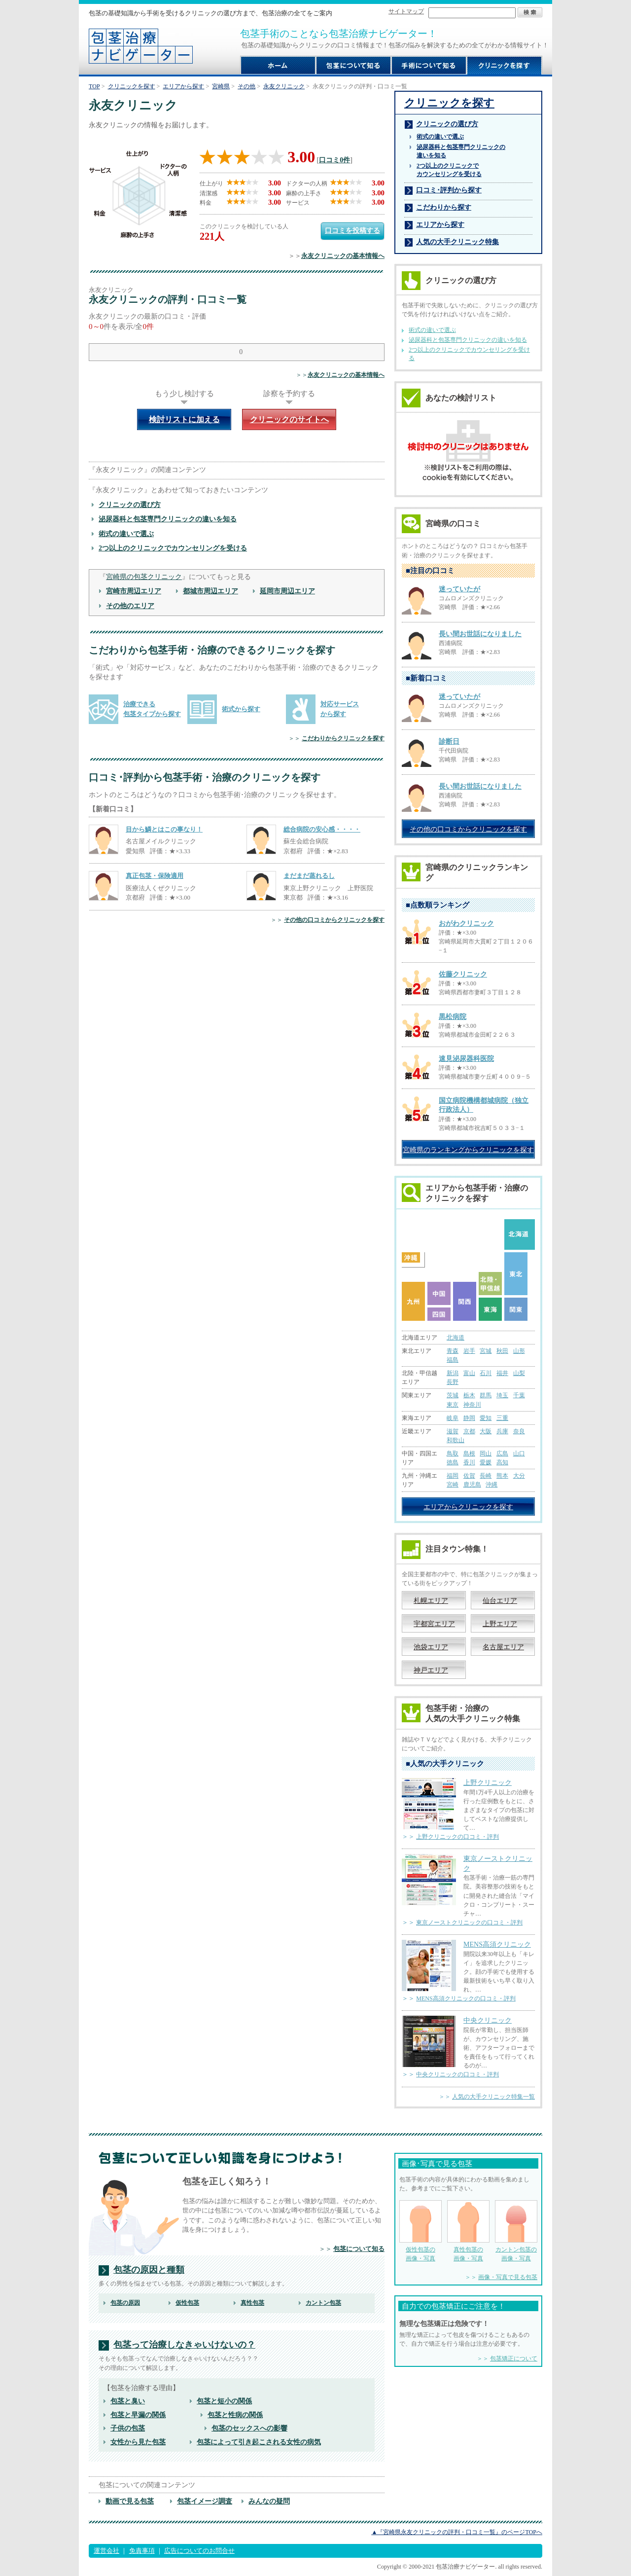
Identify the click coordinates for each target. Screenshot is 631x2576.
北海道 (455, 1337)
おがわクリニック (466, 923)
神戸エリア (431, 1670)
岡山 (485, 1453)
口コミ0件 (334, 160)
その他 (246, 86)
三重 (502, 1418)
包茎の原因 (125, 2302)
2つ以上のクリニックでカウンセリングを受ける (173, 548)
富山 (469, 1373)
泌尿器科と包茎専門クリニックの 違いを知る (461, 151)
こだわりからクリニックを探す (343, 738)
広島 (502, 1453)
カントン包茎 (323, 2302)
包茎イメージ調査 (204, 2501)
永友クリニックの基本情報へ (343, 255)
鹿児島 (472, 1484)
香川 (469, 1462)
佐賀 (469, 1475)
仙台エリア (500, 1600)
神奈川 (472, 1404)
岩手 (469, 1350)
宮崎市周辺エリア (133, 591)
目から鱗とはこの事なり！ (164, 829)
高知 (502, 1462)
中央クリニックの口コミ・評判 (457, 2074)
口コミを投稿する (352, 230)
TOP (94, 86)
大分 (519, 1475)
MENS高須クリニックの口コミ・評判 (466, 1998)
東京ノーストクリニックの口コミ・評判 (469, 1922)
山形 (519, 1350)
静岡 (469, 1418)
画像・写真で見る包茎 (507, 2277)
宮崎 (452, 1484)
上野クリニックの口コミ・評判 (457, 1836)
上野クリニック (487, 1782)
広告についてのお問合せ (199, 2550)
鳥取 (452, 1453)
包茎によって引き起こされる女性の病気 (259, 2442)
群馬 (485, 1395)
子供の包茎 (127, 2428)
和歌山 (455, 1440)
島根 (469, 1453)
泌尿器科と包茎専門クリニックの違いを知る (168, 519)
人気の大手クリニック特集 (457, 242)
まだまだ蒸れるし (309, 875)
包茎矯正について (513, 2358)
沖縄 (491, 1484)
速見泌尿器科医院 (466, 1058)
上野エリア (500, 1624)
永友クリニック (284, 86)
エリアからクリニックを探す (468, 1507)
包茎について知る (359, 2248)
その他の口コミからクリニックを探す (334, 919)
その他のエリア (130, 606)
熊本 (502, 1475)
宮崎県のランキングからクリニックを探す (468, 1150)
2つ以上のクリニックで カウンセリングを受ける (449, 170)
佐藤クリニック (463, 974)
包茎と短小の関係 (224, 2401)
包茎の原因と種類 (148, 2270)
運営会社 (106, 2550)
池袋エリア (431, 1647)
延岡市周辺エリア (287, 591)
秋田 (502, 1350)
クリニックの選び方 (130, 504)
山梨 (519, 1373)
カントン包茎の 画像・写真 (516, 2231)
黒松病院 (452, 1016)
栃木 (469, 1395)
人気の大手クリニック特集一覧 (493, 2096)
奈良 (519, 1431)
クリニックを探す (131, 86)
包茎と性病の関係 (235, 2415)
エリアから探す (183, 86)
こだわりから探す (443, 207)
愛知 (485, 1418)
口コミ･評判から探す (449, 190)
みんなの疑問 (269, 2501)
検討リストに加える (184, 419)
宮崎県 (221, 86)
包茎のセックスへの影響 (249, 2428)
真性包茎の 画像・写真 (468, 2231)
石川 (485, 1373)
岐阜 (452, 1418)
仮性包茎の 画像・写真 (420, 2231)
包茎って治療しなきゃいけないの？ (184, 2345)
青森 (452, 1350)
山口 (519, 1453)
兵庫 (502, 1431)
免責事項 (142, 2550)
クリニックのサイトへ (289, 419)
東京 (452, 1404)
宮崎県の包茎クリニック (144, 577)
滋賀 (452, 1431)
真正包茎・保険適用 (154, 875)
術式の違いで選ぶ (126, 534)
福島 (452, 1359)
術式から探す (241, 709)
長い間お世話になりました (480, 634)
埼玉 (502, 1395)
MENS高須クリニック (497, 1944)
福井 (502, 1373)
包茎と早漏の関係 (138, 2415)
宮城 (485, 1350)
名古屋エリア (503, 1647)
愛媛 (485, 1462)
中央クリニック (487, 2020)
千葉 (519, 1395)
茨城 (452, 1395)
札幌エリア (431, 1600)
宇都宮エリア (434, 1624)
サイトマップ (406, 11)
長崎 (485, 1475)
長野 (452, 1382)
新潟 (452, 1373)
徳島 (452, 1462)
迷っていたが (459, 589)
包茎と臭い (127, 2401)
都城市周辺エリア (210, 591)
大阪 (485, 1431)
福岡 (452, 1475)
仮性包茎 (187, 2302)
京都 (469, 1431)
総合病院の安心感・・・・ (321, 829)
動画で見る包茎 (129, 2501)
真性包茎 (252, 2302)
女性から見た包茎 (138, 2442)
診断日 (449, 741)
